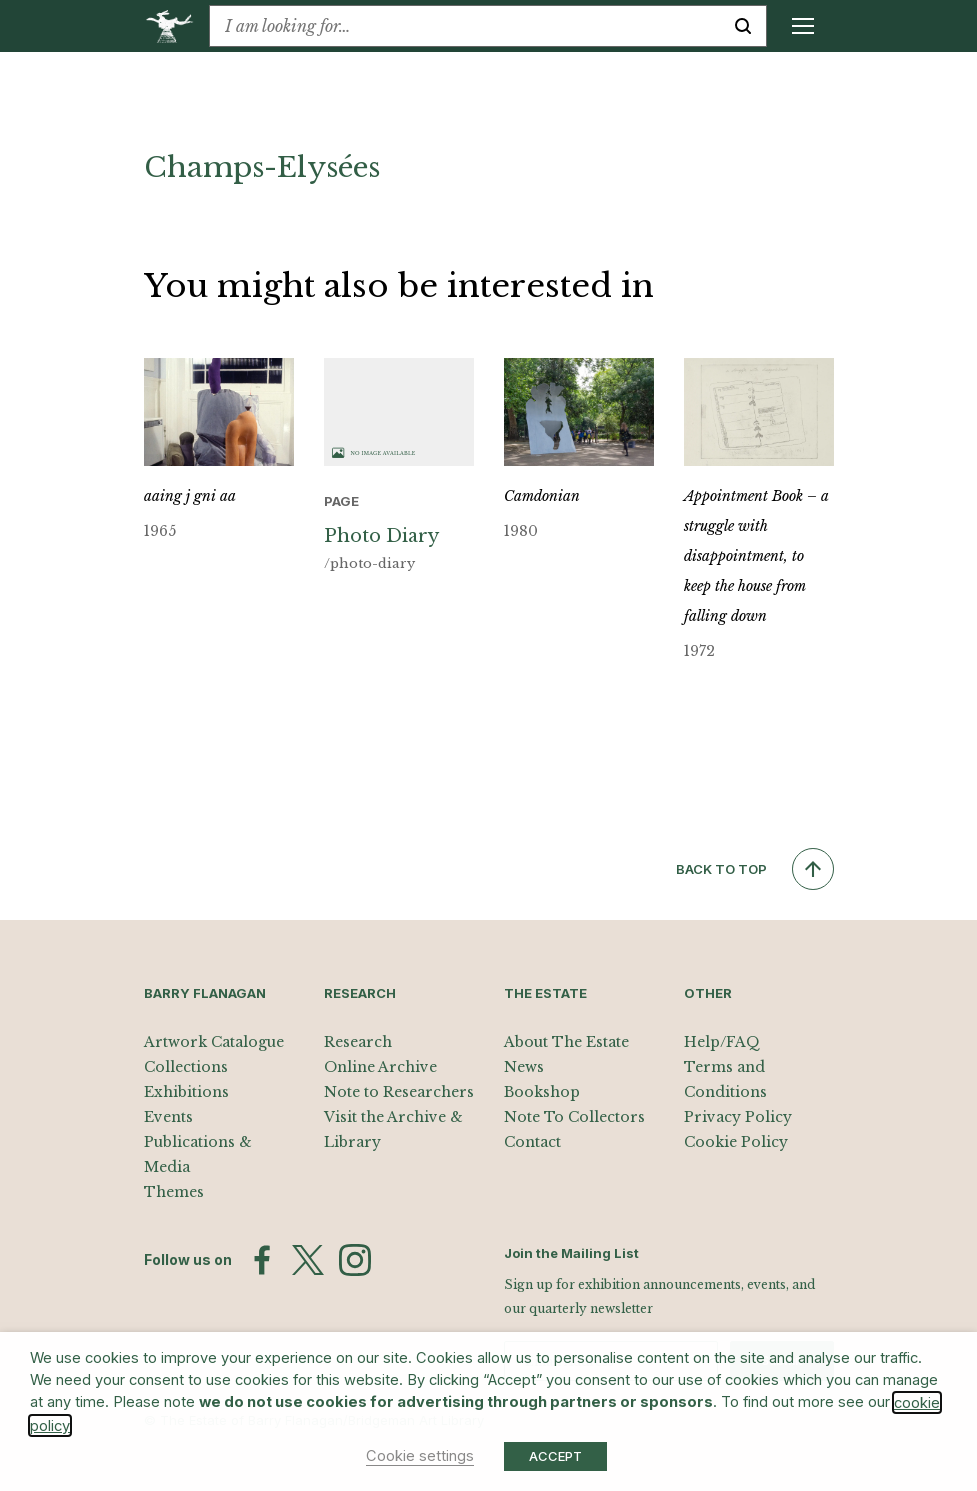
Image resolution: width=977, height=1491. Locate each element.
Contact (532, 1142)
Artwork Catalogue (214, 1042)
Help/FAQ (722, 1042)
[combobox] (465, 26)
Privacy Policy (738, 1117)
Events (168, 1117)
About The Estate (566, 1042)
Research (358, 1042)
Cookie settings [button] (420, 1456)
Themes (174, 1192)
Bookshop (542, 1092)
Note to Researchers (399, 1092)
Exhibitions (186, 1092)
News (524, 1067)
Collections (186, 1067)
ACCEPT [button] (555, 1456)
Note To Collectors (574, 1117)
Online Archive (380, 1067)
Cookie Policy (736, 1142)
